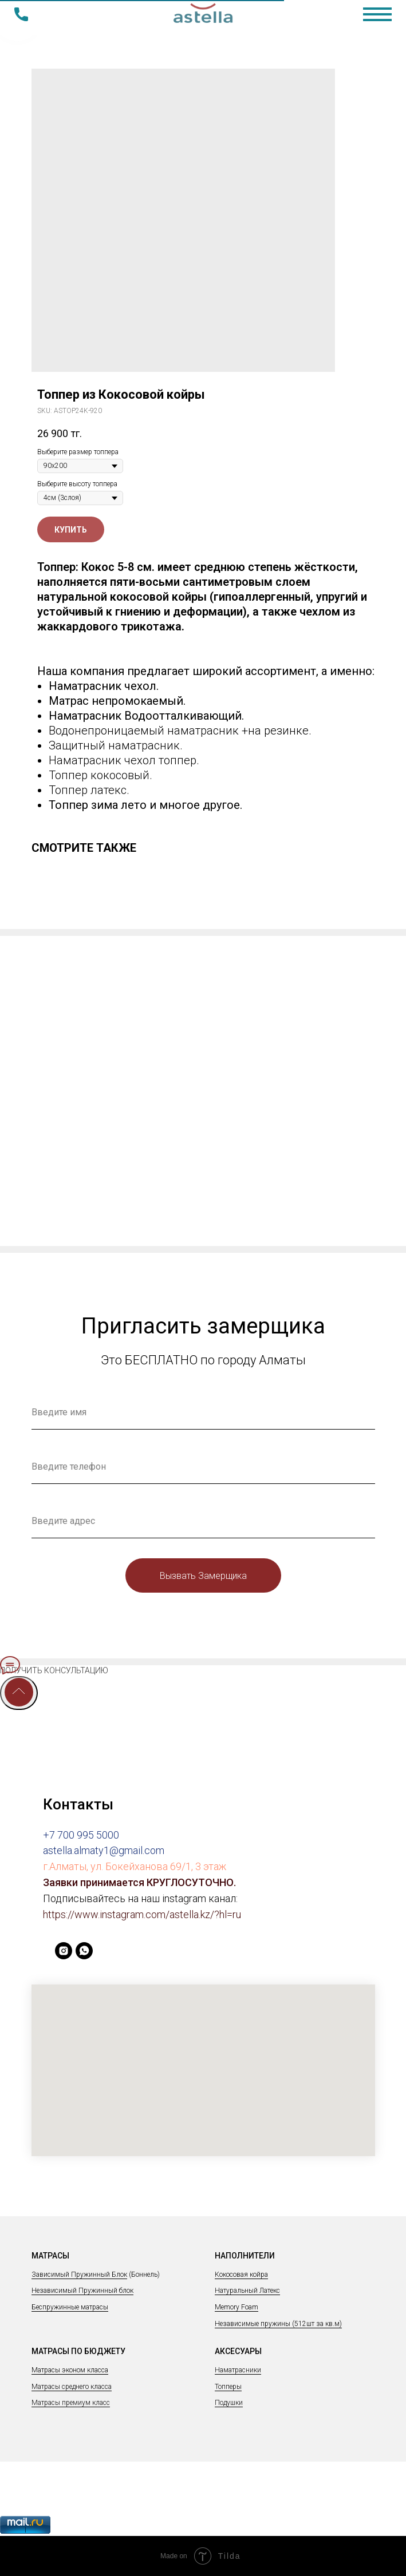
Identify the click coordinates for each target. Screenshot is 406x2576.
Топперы (228, 2387)
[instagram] (63, 1956)
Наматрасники (238, 2370)
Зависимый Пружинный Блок (79, 2275)
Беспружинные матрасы (69, 2307)
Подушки (229, 2403)
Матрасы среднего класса (71, 2387)
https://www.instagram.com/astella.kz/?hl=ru (142, 1914)
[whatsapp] (84, 1956)
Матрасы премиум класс (70, 2403)
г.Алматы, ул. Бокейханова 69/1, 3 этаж (134, 1866)
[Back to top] (19, 1693)
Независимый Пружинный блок (82, 2291)
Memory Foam (236, 2307)
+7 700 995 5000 (81, 1835)
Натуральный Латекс (247, 2291)
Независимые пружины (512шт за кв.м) (278, 2324)
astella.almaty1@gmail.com (103, 1850)
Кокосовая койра (241, 2275)
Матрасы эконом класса (69, 2370)
